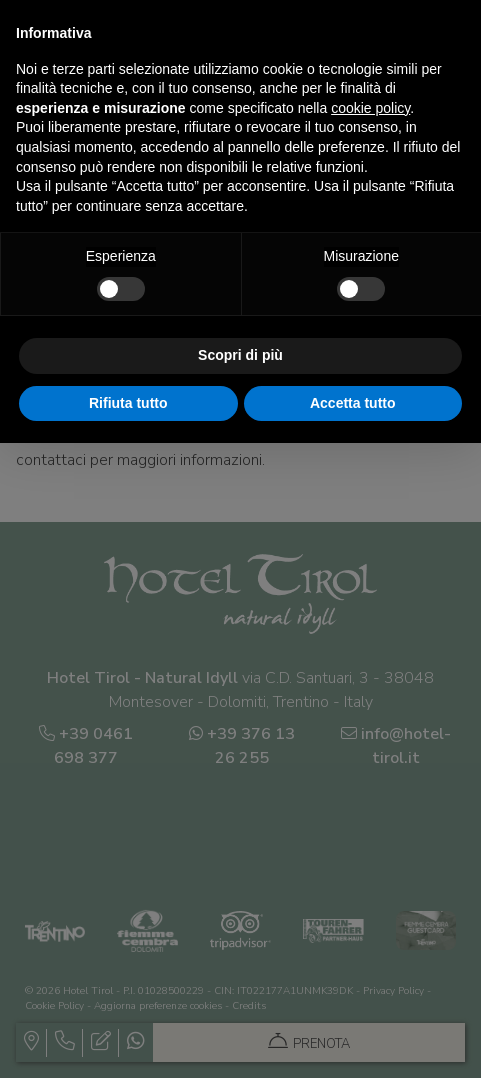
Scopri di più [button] (240, 355)
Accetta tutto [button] (353, 403)
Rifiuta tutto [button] (128, 403)
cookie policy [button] (370, 108)
